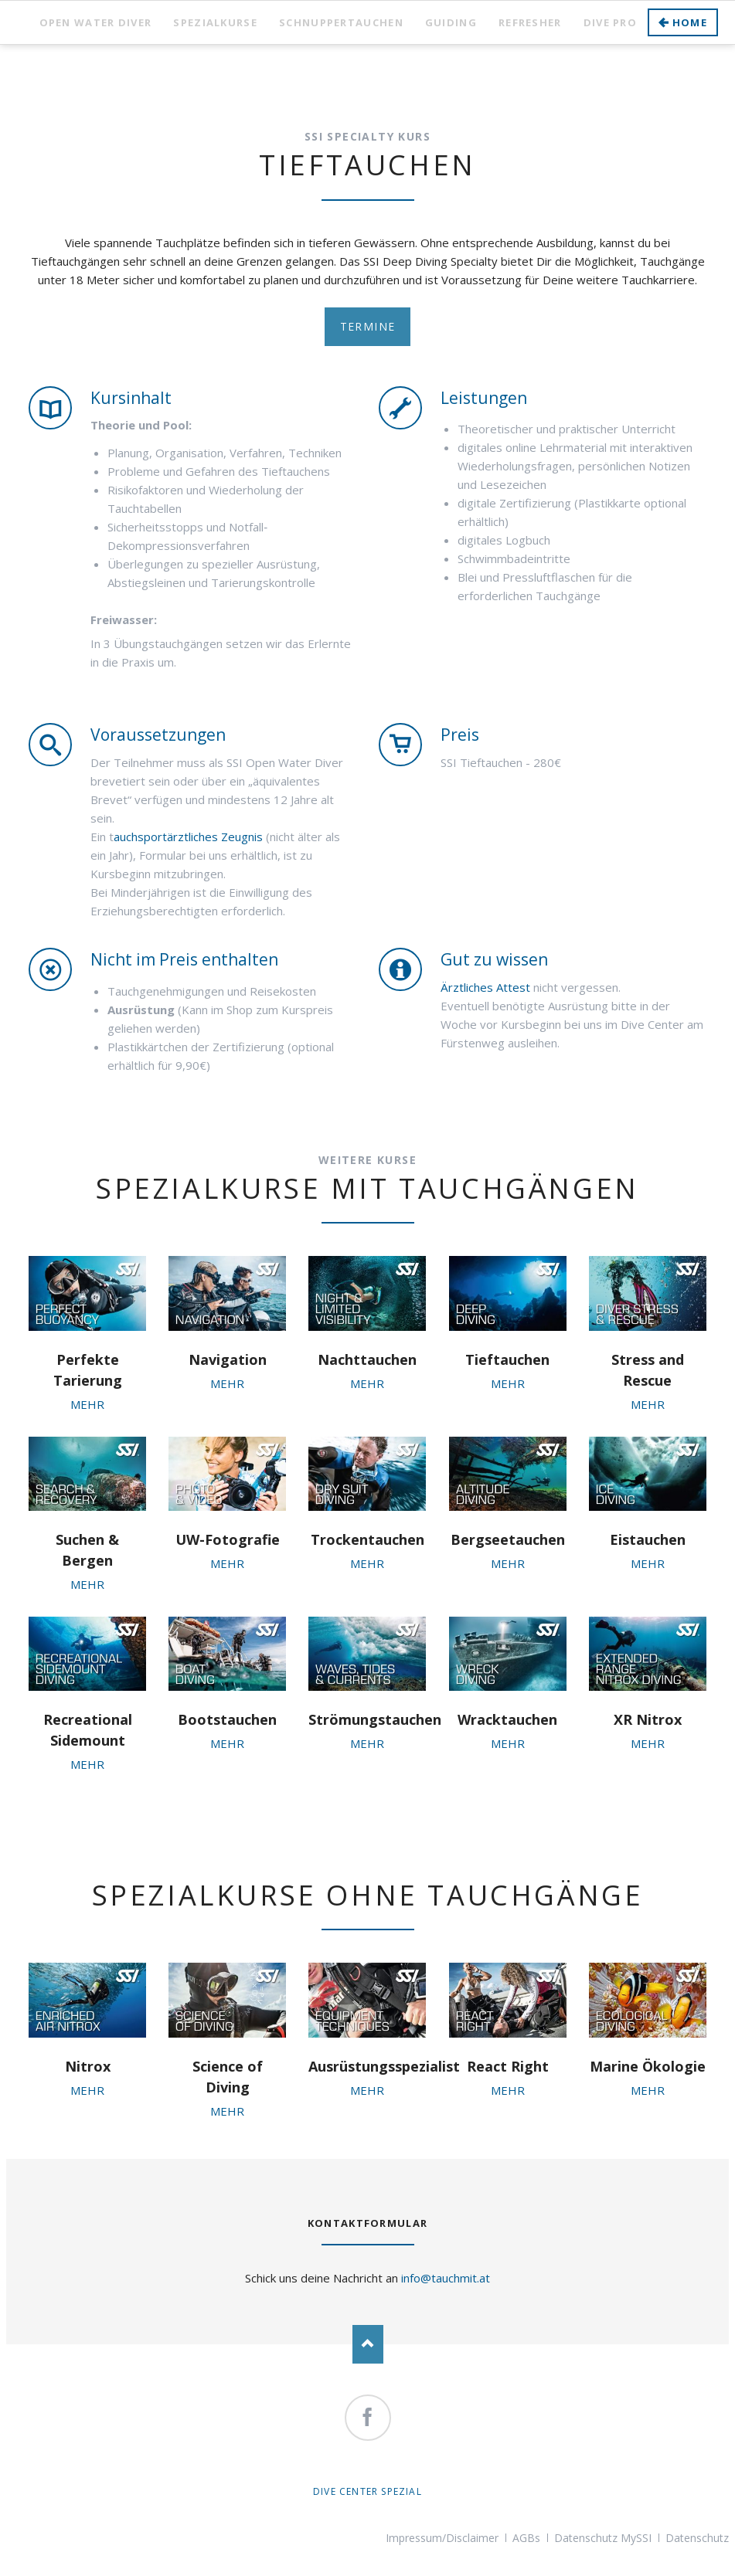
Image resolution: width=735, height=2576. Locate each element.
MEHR (87, 1404)
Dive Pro (610, 22)
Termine (368, 326)
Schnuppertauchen (341, 22)
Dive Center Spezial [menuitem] (367, 2491)
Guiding (451, 22)
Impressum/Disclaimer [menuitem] (442, 2537)
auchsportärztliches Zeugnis (188, 836)
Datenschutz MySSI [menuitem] (603, 2537)
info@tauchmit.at (445, 2278)
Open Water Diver (95, 22)
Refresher (530, 22)
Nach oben (367, 2344)
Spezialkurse (215, 22)
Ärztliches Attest (485, 987)
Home (689, 22)
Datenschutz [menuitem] (697, 2537)
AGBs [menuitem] (526, 2537)
